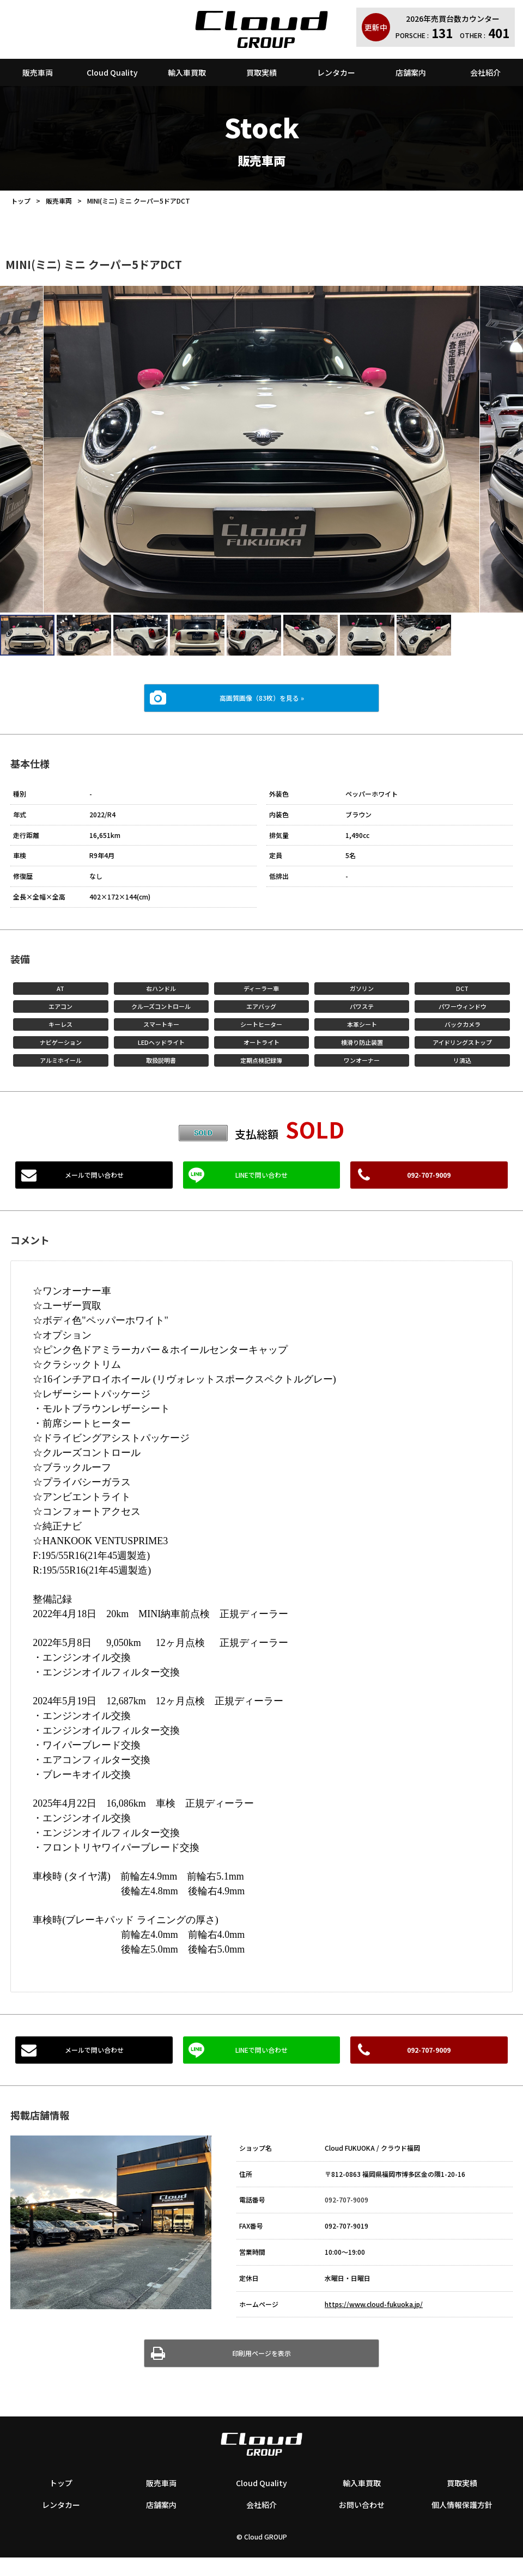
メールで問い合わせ (94, 1174)
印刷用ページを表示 (261, 2353)
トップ (21, 200)
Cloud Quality (112, 72)
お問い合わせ (362, 2504)
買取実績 (261, 72)
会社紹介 (485, 72)
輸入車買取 (187, 72)
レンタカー (336, 72)
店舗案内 (411, 72)
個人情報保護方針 (461, 2504)
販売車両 (37, 72)
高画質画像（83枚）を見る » (262, 697)
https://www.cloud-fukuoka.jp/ (374, 2304)
